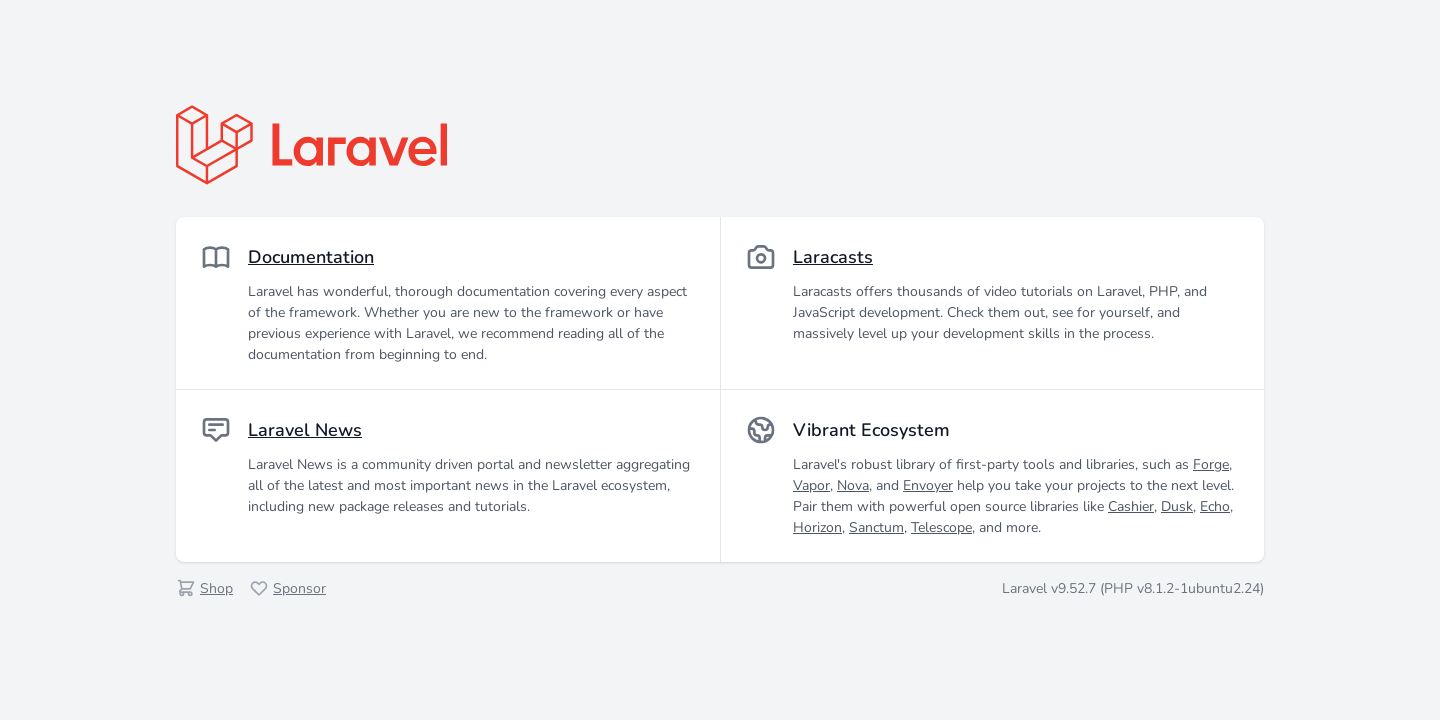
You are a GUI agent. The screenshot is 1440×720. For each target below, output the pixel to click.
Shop (216, 588)
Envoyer (928, 485)
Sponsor (299, 588)
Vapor (811, 485)
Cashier (1131, 506)
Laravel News (305, 430)
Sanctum (876, 527)
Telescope (941, 527)
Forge (1211, 464)
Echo (1215, 506)
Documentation (311, 257)
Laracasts (833, 257)
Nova (853, 485)
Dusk (1177, 506)
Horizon (817, 527)
